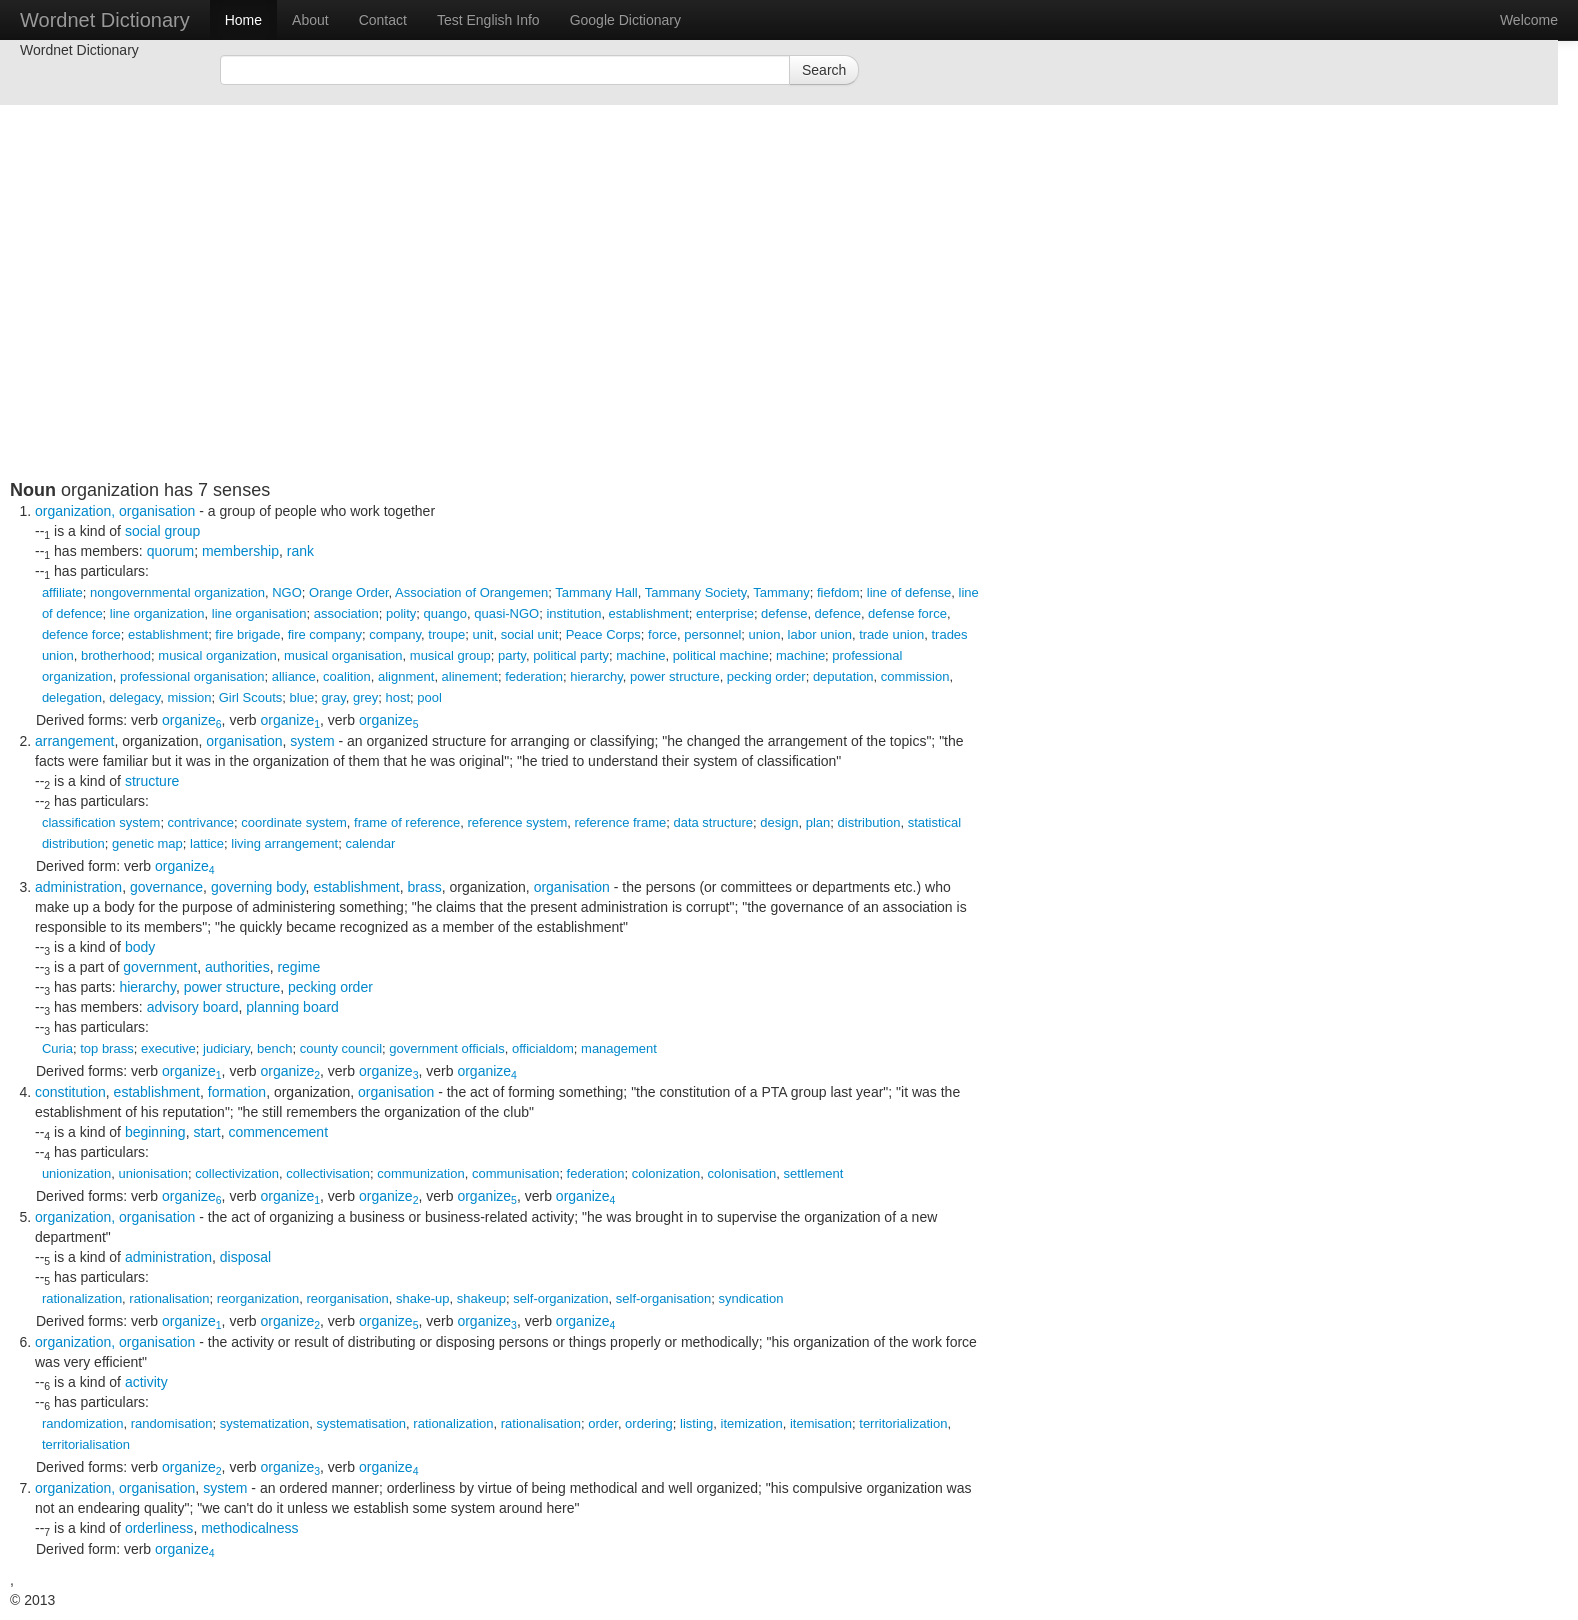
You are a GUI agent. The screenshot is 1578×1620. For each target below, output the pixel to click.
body (140, 947)
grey (365, 697)
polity (401, 613)
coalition (347, 676)
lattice (207, 843)
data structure (713, 822)
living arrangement (284, 843)
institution (573, 613)
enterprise (725, 613)
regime (298, 967)
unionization (76, 1173)
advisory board (193, 1007)
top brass (106, 1048)
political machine (721, 655)
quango (445, 613)
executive (168, 1048)
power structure (675, 676)
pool (429, 697)
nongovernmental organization (177, 592)
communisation (515, 1173)
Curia (57, 1048)
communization (420, 1173)
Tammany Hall (596, 592)
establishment (649, 613)
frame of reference (407, 822)
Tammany (781, 592)
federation (534, 676)
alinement (470, 676)
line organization (157, 613)
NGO (287, 592)
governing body (258, 887)
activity (146, 1382)
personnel (712, 634)
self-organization (560, 1298)
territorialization (903, 1423)
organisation (157, 511)
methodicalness (249, 1528)
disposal (245, 1257)
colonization (666, 1173)
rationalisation (169, 1298)
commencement (278, 1132)
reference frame (620, 822)
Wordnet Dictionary (105, 20)
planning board (292, 1007)
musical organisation (343, 655)
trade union (891, 634)
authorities (237, 967)
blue (302, 697)
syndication (750, 1298)
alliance (294, 676)
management (619, 1048)
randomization (83, 1423)
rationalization (82, 1298)
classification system (101, 822)
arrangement (74, 741)
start (206, 1132)
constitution (70, 1092)
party (512, 655)
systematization (265, 1423)
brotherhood (116, 655)
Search (824, 70)
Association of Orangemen (471, 592)
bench (274, 1048)
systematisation (362, 1423)
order (603, 1423)
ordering (649, 1423)
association (346, 613)
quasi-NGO (506, 613)
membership (240, 551)
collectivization (237, 1173)
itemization (752, 1423)
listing (696, 1423)
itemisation (821, 1423)
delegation (72, 697)
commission (915, 676)
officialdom (543, 1048)
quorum (170, 551)
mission (189, 697)
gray (333, 697)
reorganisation (347, 1298)
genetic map (147, 843)
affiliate (62, 592)
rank (300, 551)
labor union (820, 634)
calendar (370, 843)
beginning (155, 1132)
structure (152, 781)
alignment (406, 676)
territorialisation (86, 1444)
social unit (530, 634)
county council (341, 1048)
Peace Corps (603, 634)
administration (78, 887)
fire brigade (247, 634)
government (160, 967)
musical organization (217, 655)
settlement (813, 1173)
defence (838, 613)
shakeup (481, 1298)
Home (243, 20)
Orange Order (349, 592)
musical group (450, 655)
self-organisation (663, 1298)
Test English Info (488, 20)
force (662, 634)
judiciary (226, 1048)
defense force (907, 613)
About (310, 20)
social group (163, 531)
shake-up (422, 1298)
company (395, 634)
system (312, 741)
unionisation (153, 1173)
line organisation (259, 613)
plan (818, 822)
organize (192, 720)
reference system (518, 822)
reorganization (258, 1298)
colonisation (742, 1173)
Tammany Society (696, 592)
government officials (446, 1048)
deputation (843, 676)
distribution (869, 822)
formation (237, 1092)
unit (482, 634)
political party (571, 655)
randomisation (172, 1423)
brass (425, 887)
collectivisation (328, 1173)
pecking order (766, 676)
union (765, 634)
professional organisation (192, 676)
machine (640, 655)
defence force (81, 634)
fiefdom (838, 592)
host (397, 697)
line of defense (909, 592)
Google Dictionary (625, 20)
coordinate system (294, 822)
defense (784, 613)
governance (166, 887)
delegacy (134, 697)
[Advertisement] (495, 340)
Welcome (1529, 20)
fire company (325, 634)
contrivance (201, 822)
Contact (383, 20)
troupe (446, 634)
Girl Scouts (251, 697)
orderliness (159, 1528)
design (779, 822)
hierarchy (596, 676)
